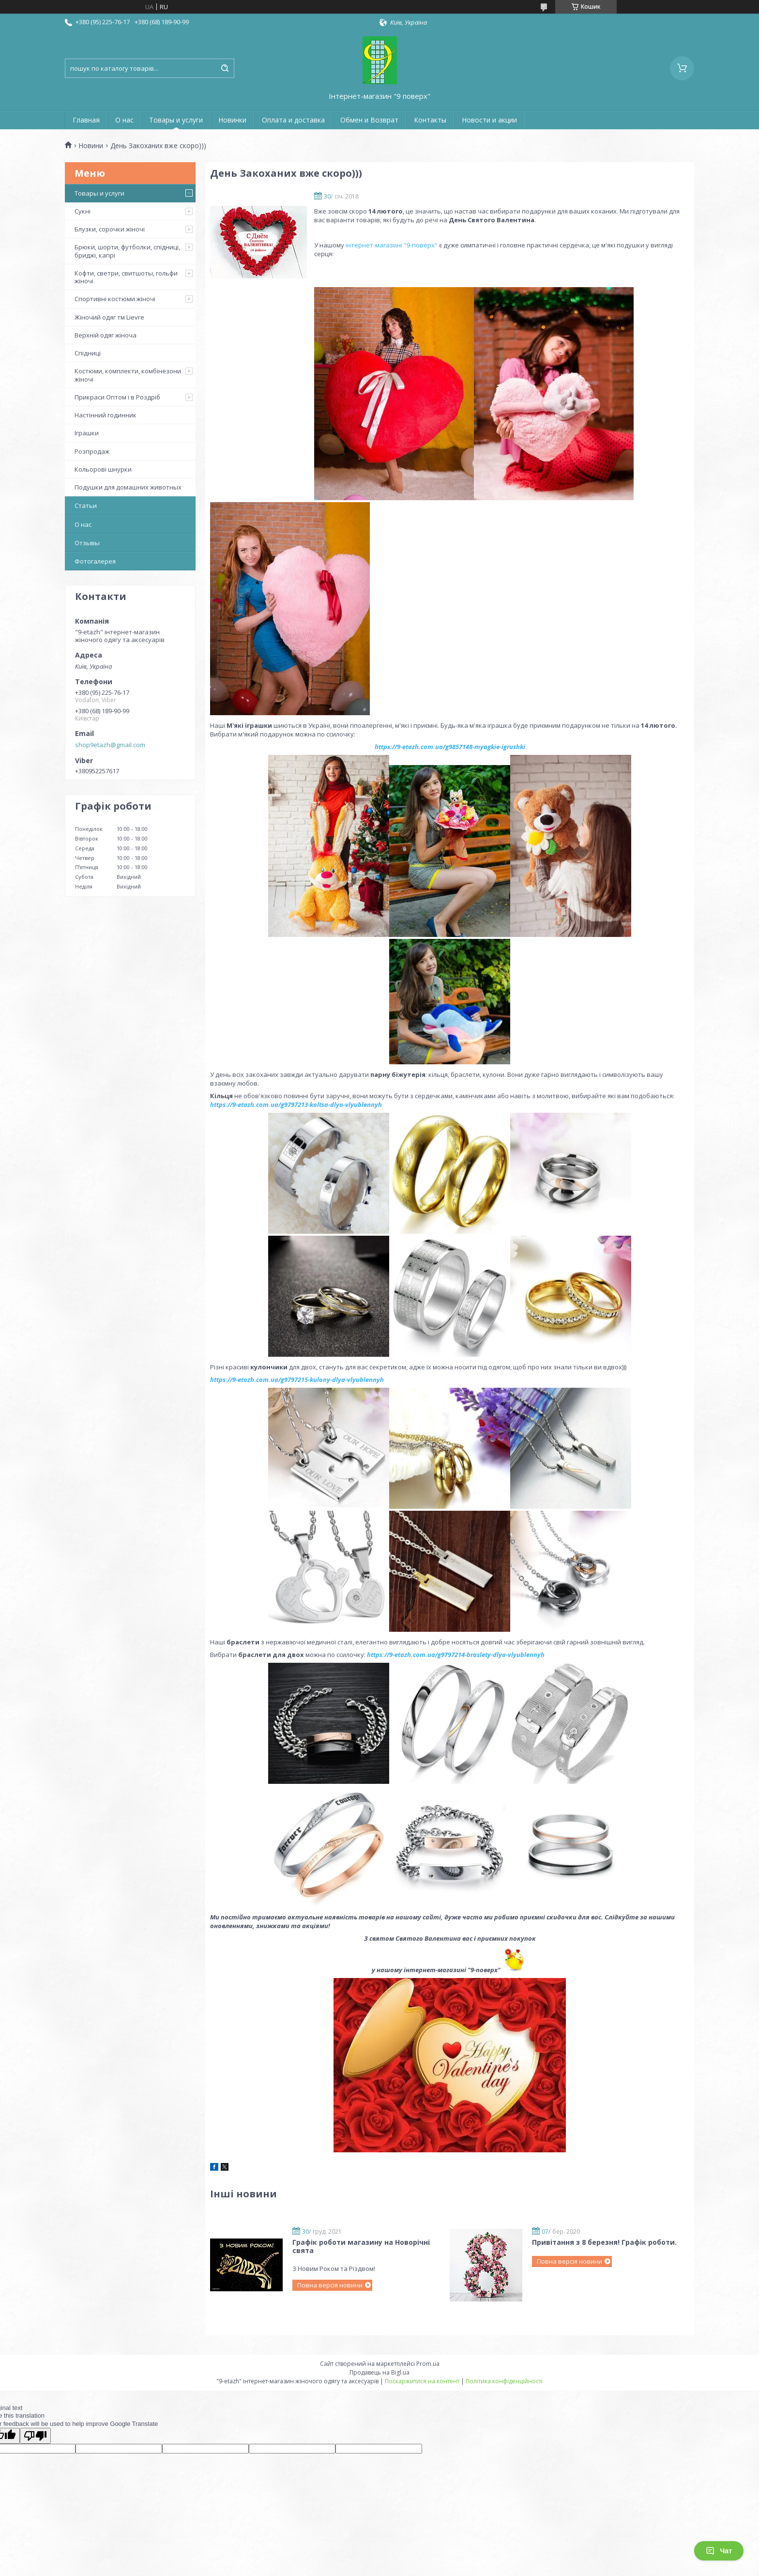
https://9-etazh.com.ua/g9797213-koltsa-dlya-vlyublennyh (296, 1104)
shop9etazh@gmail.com (110, 745)
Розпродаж (92, 451)
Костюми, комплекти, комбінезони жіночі (128, 375)
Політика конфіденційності (504, 2381)
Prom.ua (428, 2364)
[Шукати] (224, 68)
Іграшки (87, 433)
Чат (719, 2550)
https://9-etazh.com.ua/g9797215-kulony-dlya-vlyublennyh (297, 1379)
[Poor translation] (35, 2436)
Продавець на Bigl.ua (379, 2372)
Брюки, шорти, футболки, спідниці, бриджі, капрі (127, 251)
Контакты (430, 119)
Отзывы (87, 542)
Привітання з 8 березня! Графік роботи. (604, 2242)
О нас (124, 119)
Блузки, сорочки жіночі (110, 229)
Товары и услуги (176, 119)
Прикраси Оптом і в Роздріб (117, 397)
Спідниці (88, 353)
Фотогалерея (95, 561)
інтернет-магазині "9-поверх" (392, 245)
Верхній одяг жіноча (106, 335)
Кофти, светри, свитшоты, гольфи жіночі (126, 277)
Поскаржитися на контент (422, 2381)
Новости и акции (489, 119)
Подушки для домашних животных (128, 487)
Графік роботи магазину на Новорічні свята (361, 2246)
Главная (86, 119)
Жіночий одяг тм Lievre (109, 317)
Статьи (86, 505)
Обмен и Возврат (369, 119)
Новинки (232, 119)
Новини (90, 145)
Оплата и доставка (293, 119)
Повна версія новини (330, 2285)
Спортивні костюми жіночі (115, 298)
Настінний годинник (106, 415)
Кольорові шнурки (103, 469)
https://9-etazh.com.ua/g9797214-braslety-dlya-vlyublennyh (456, 1654)
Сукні (83, 211)
